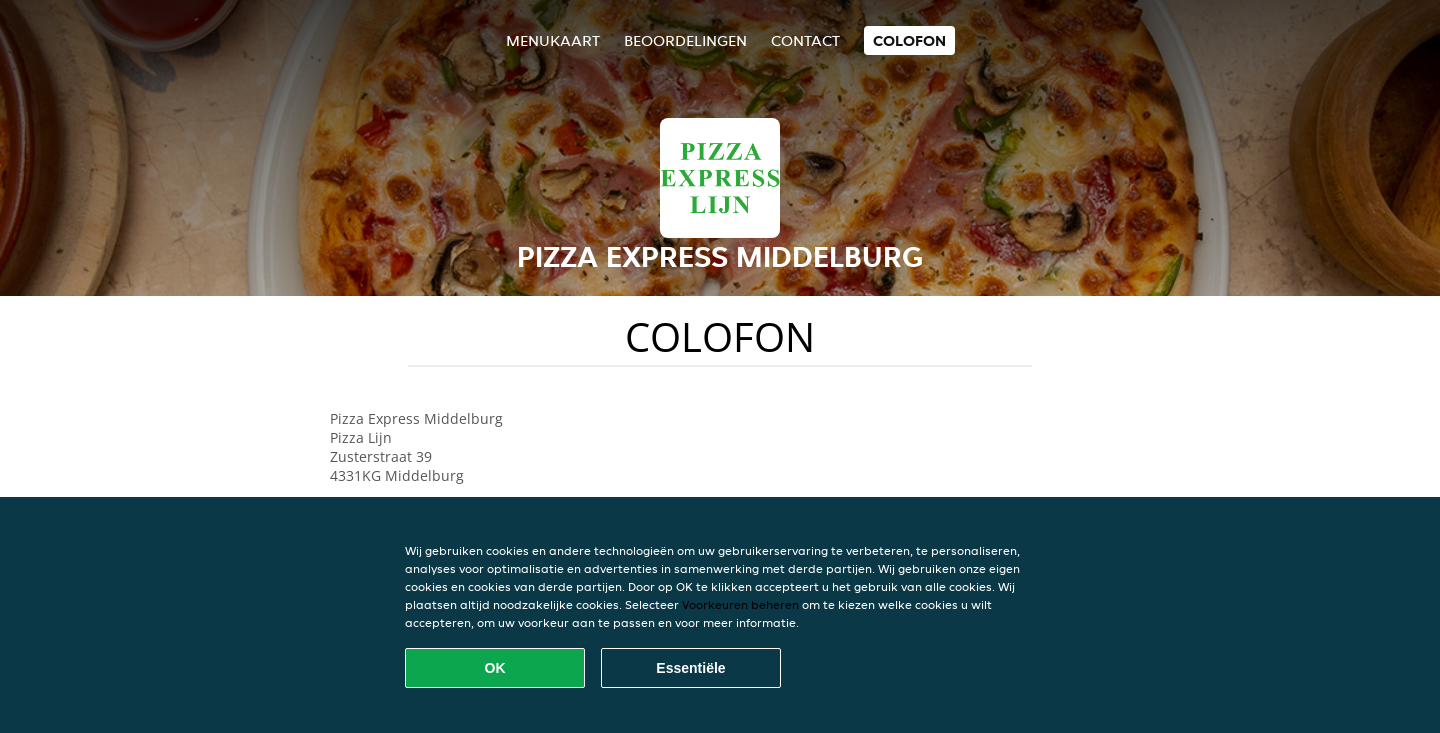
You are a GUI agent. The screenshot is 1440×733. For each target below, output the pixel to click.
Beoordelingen (685, 40)
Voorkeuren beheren (740, 604)
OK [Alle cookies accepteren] (495, 668)
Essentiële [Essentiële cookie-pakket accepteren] (690, 668)
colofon (909, 40)
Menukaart (553, 40)
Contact (805, 40)
